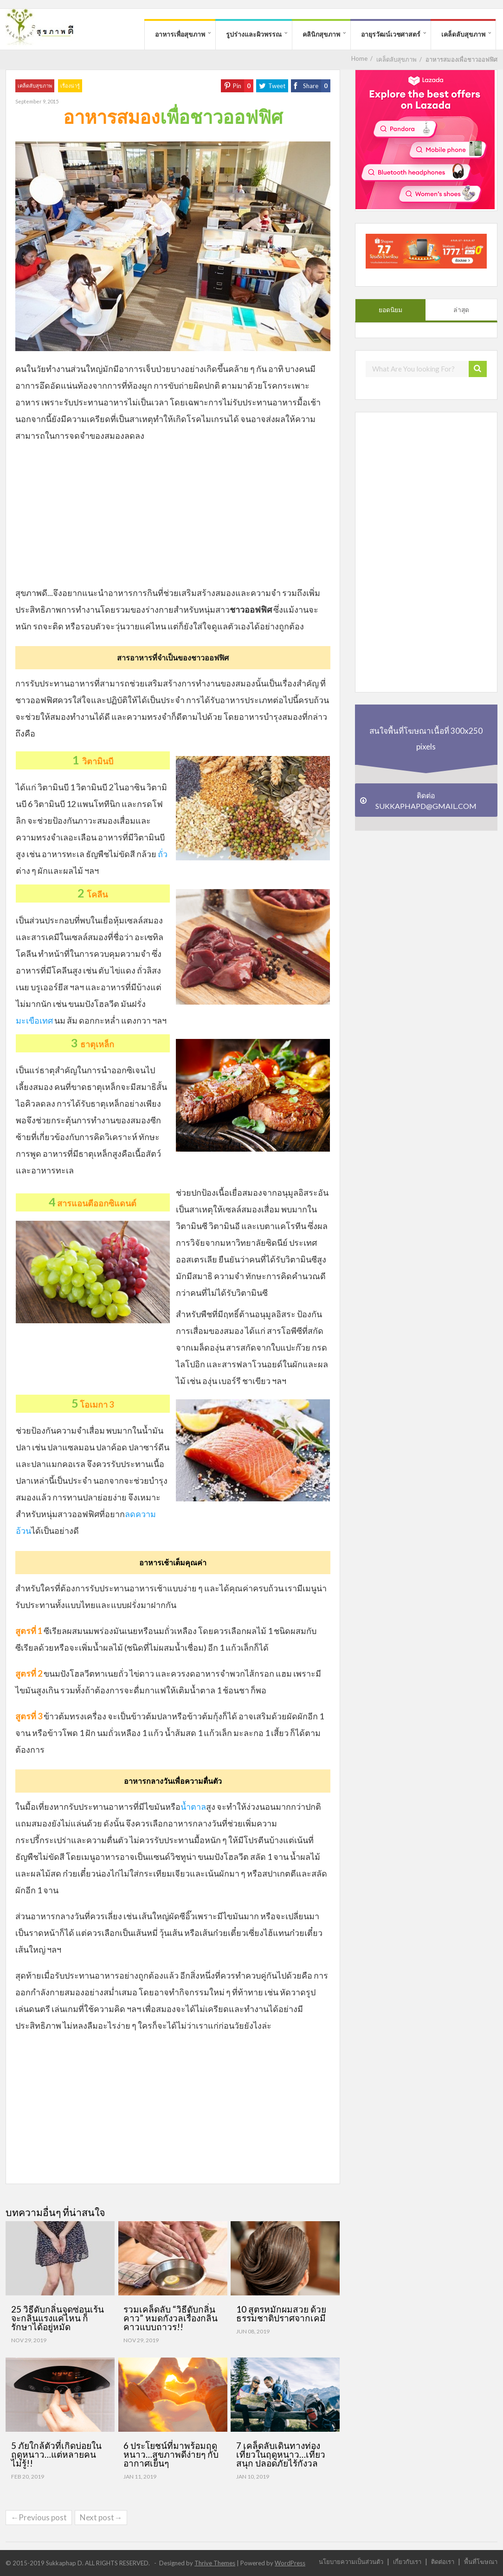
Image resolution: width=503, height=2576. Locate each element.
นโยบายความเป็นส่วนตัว (351, 2561)
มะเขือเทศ (34, 1020)
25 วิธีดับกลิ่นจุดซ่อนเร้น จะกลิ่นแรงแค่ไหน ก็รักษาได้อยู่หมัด (57, 2318)
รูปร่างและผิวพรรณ (254, 34)
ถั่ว (163, 854)
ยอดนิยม (390, 310)
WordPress (290, 2563)
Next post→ (101, 2517)
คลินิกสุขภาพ (321, 34)
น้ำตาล (193, 1806)
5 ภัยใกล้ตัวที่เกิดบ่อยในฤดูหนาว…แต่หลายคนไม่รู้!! (56, 2454)
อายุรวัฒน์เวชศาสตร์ (390, 34)
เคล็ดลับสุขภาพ (463, 34)
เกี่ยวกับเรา (407, 2561)
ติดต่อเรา (442, 2561)
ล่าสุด (461, 310)
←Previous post (39, 2517)
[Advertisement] (173, 518)
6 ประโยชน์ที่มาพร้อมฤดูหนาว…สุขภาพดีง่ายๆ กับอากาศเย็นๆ (171, 2454)
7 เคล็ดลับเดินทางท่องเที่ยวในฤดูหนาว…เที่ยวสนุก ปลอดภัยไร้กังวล (280, 2454)
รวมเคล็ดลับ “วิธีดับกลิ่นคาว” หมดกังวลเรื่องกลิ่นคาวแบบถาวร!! (170, 2318)
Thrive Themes (214, 2563)
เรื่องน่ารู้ (70, 86)
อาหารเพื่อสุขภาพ (180, 34)
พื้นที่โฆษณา (480, 2561)
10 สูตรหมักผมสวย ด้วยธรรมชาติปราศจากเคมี (281, 2313)
